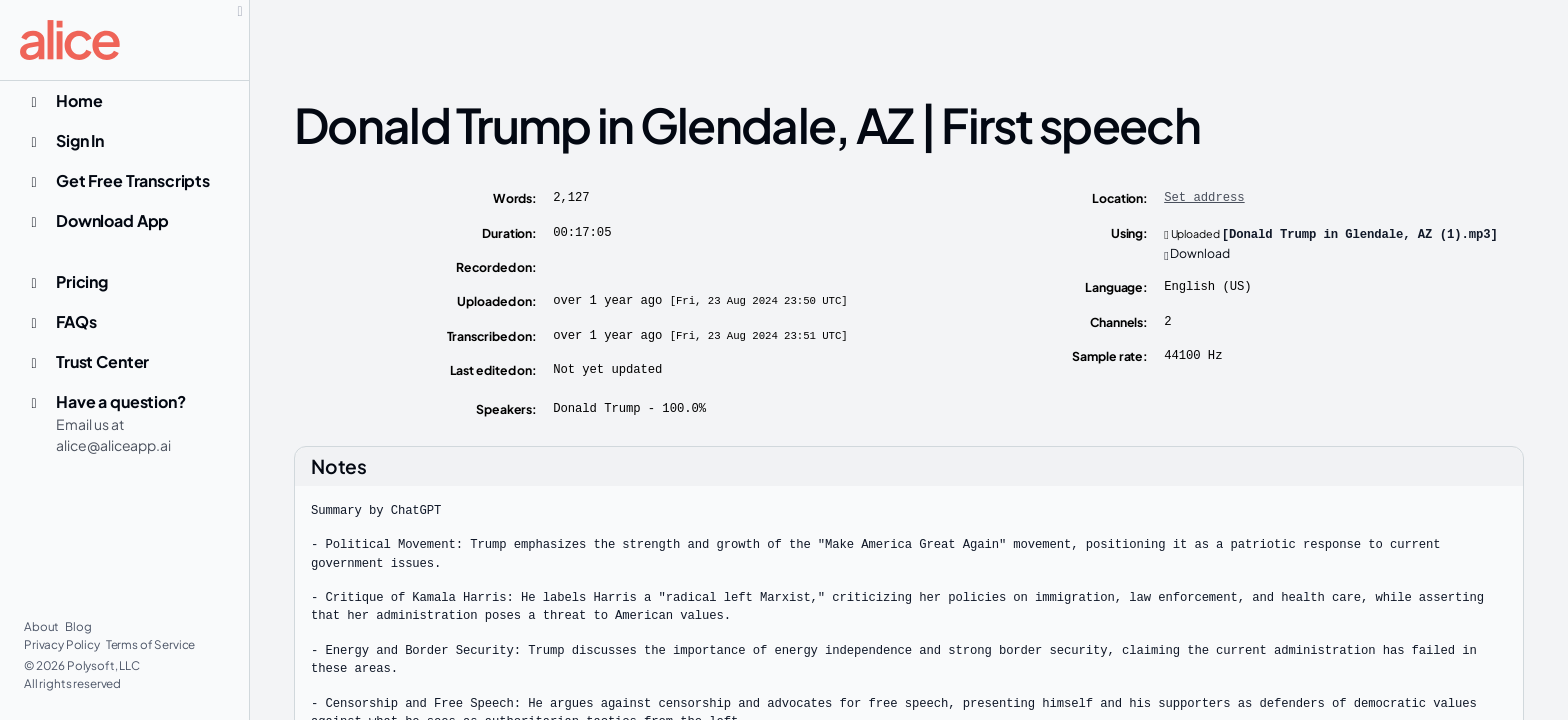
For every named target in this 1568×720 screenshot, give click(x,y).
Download (1197, 253)
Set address (1204, 198)
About (42, 626)
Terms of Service (151, 644)
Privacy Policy (63, 644)
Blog (78, 626)
